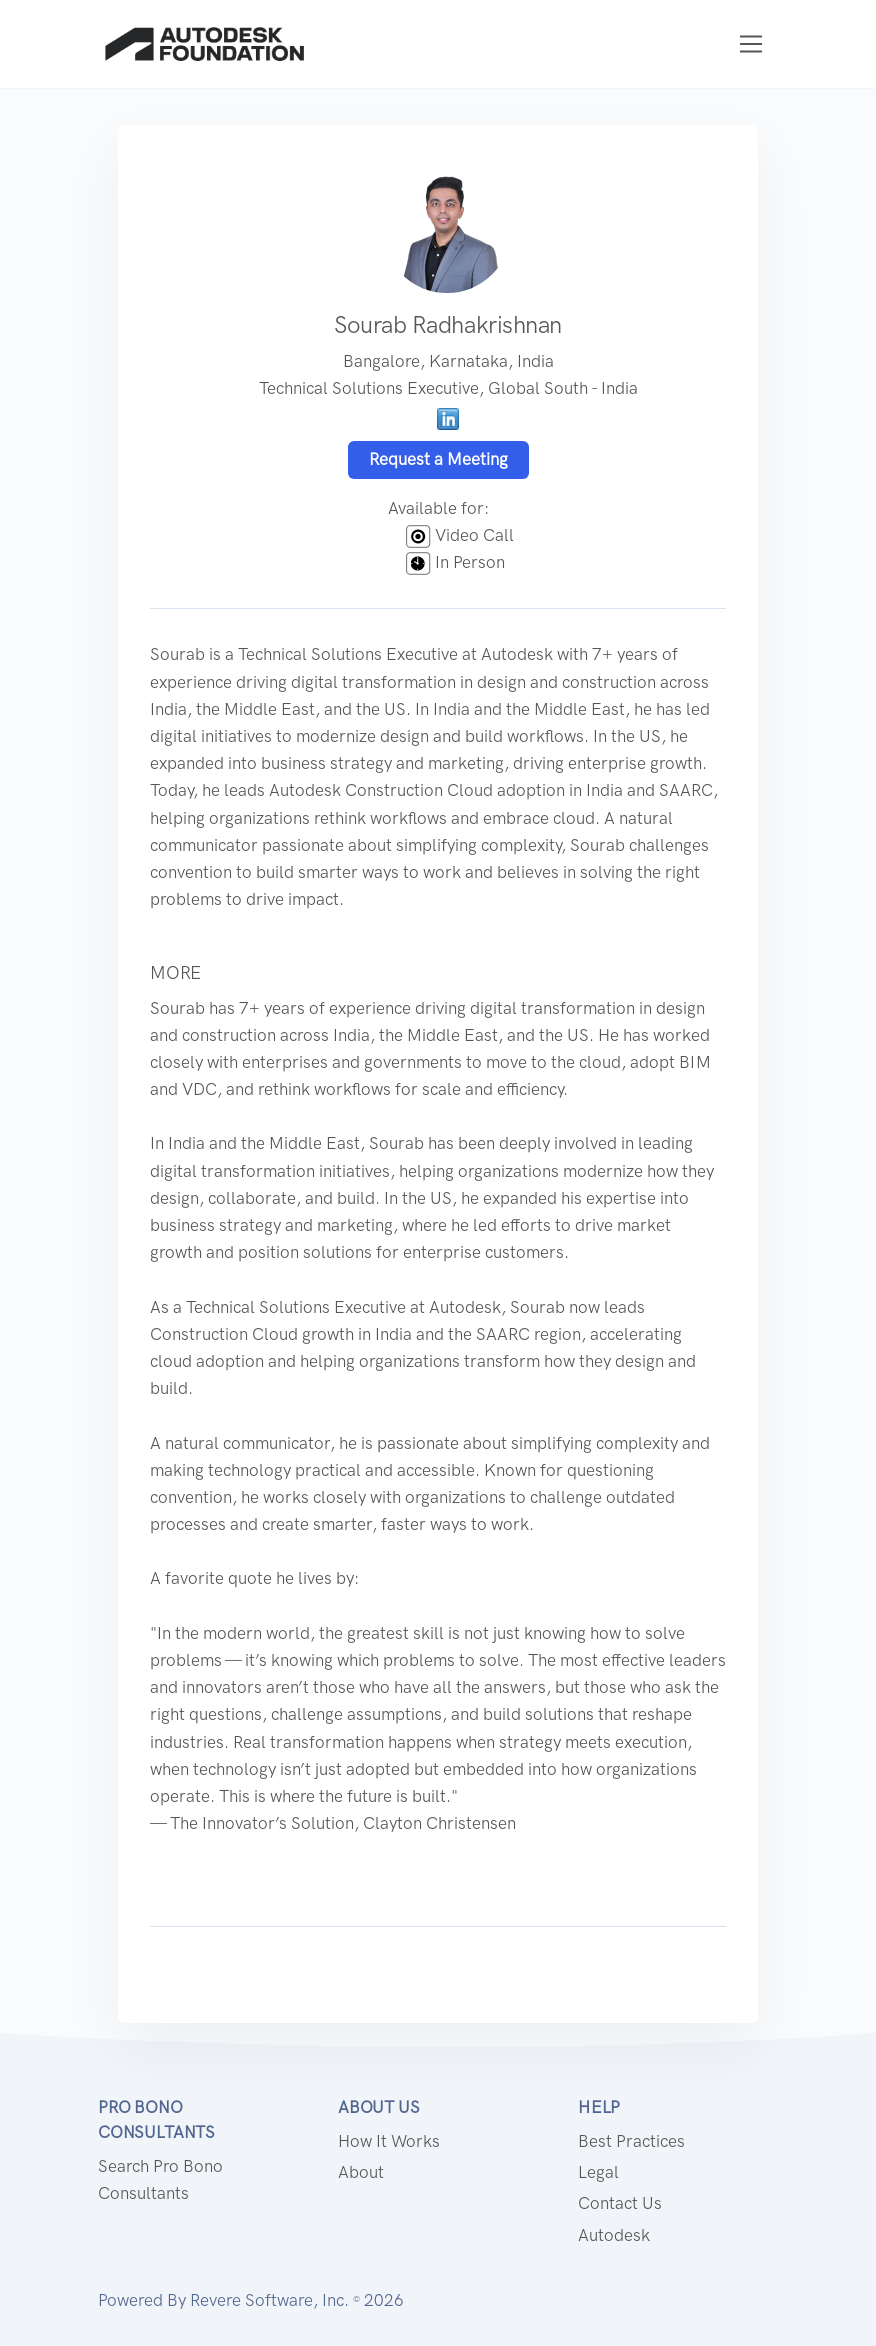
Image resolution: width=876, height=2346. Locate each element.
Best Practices (631, 2141)
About (361, 2172)
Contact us (620, 2203)
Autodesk (614, 2235)
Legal (598, 2172)
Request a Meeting (438, 459)
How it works (389, 2141)
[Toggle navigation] (751, 44)
